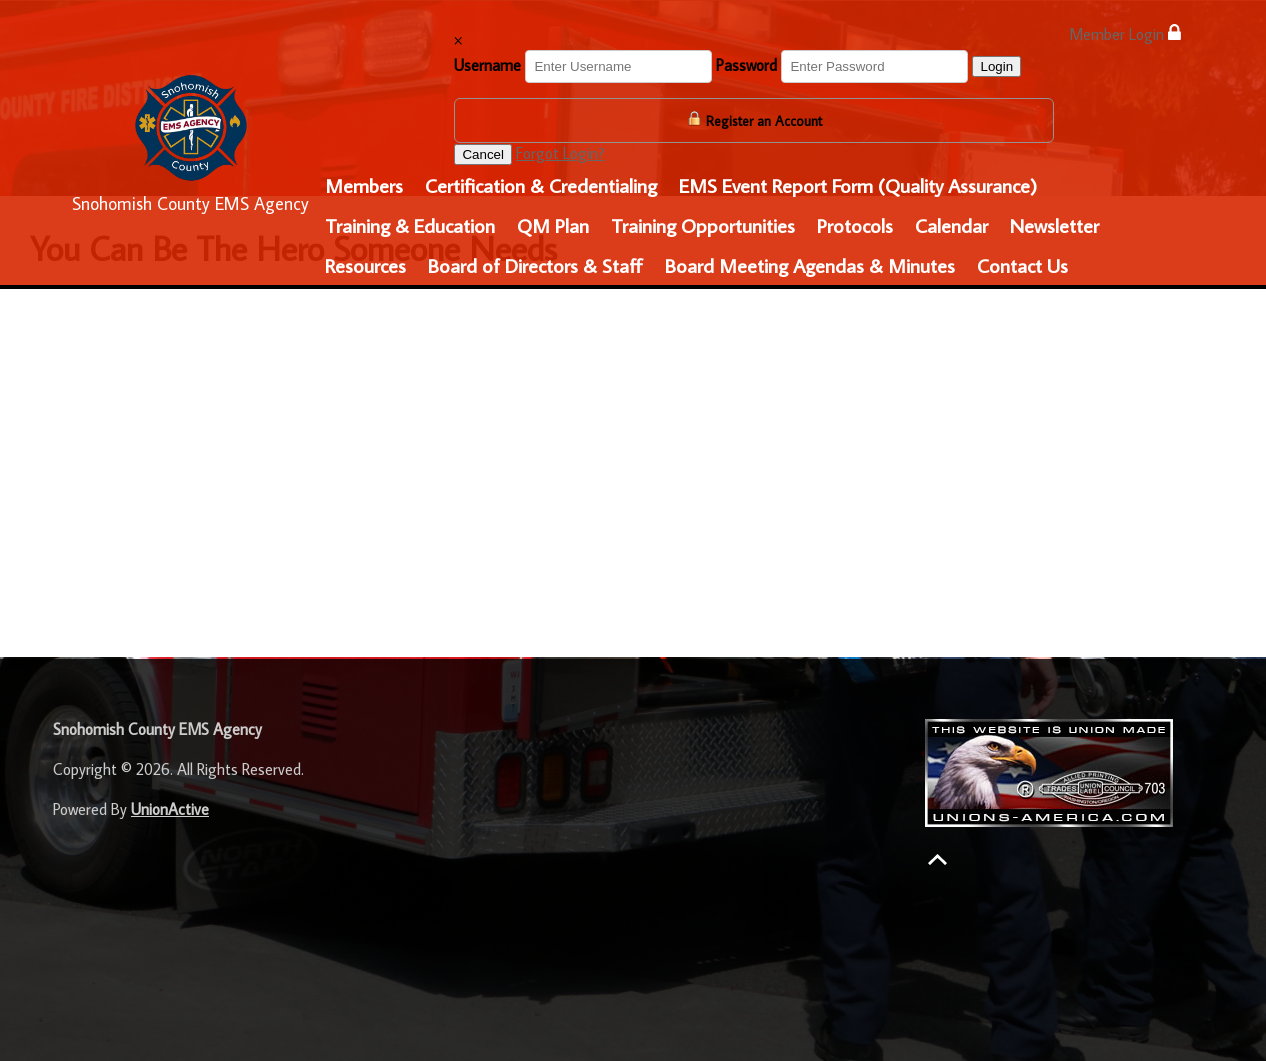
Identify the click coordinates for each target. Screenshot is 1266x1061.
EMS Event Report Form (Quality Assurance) (858, 185)
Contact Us (1022, 265)
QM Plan (553, 225)
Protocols (855, 225)
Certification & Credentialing (541, 185)
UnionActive (170, 809)
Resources (365, 265)
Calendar (951, 225)
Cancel (483, 154)
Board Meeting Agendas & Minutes (810, 265)
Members (364, 185)
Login (996, 66)
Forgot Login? (560, 153)
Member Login (1125, 33)
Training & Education (410, 225)
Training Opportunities (703, 225)
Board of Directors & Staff (535, 265)
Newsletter (1054, 225)
